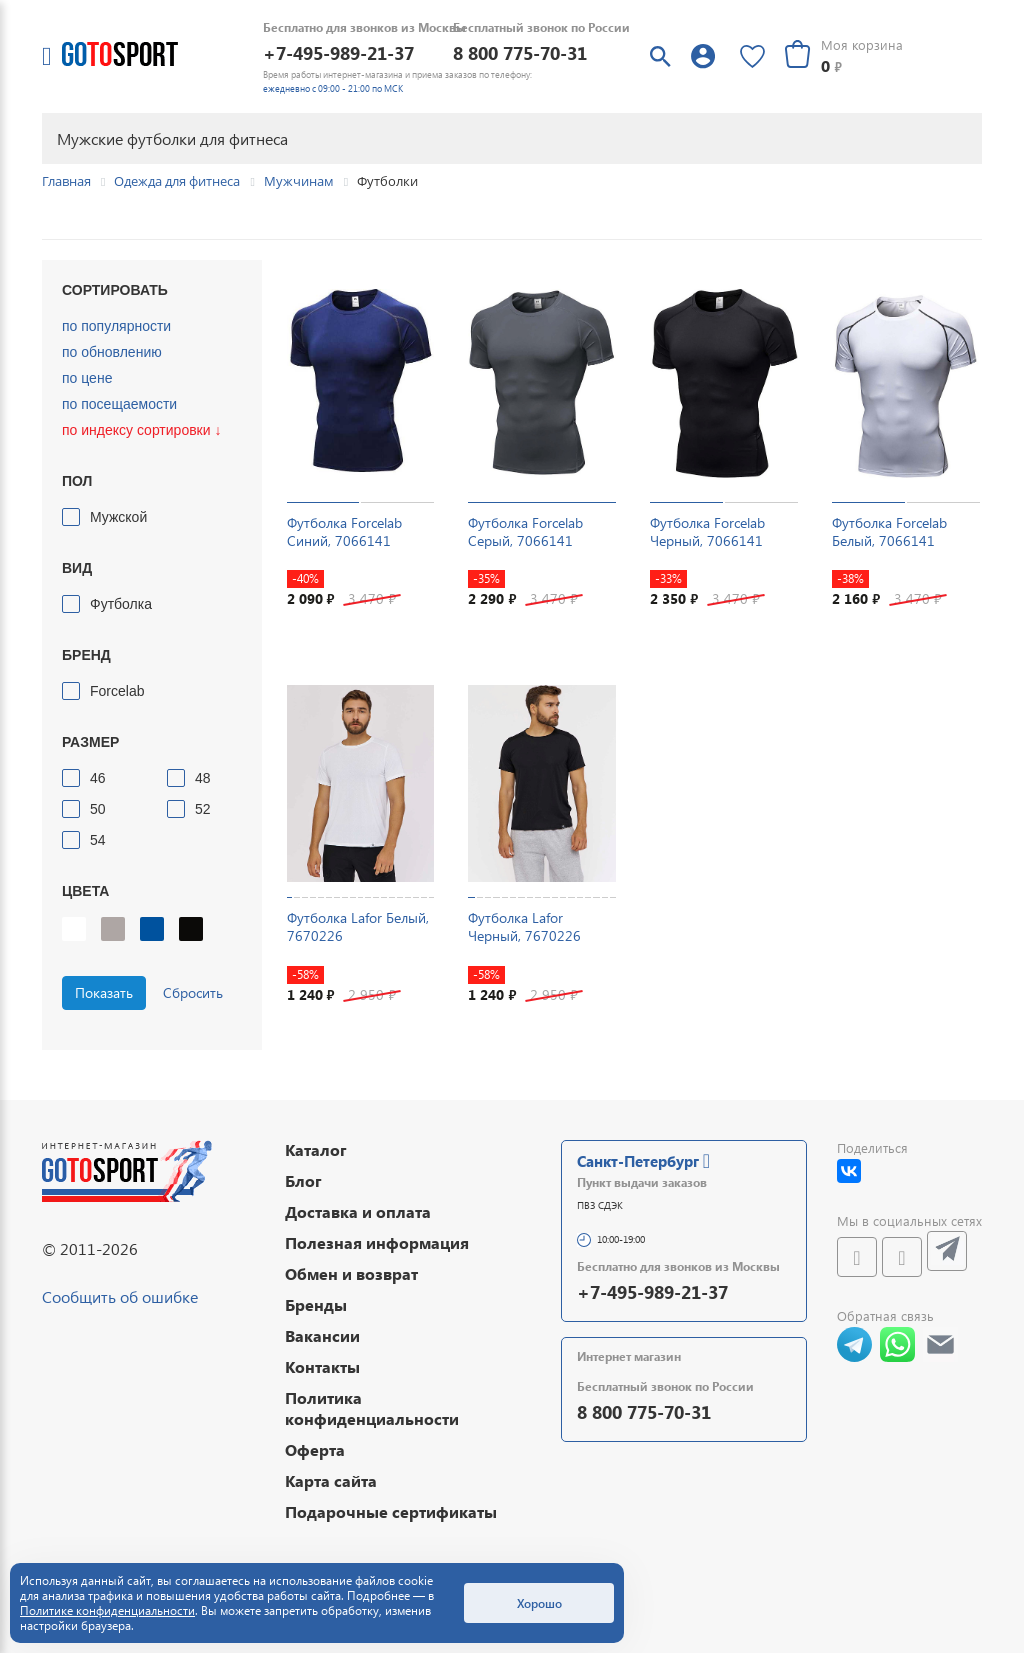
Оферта (315, 1449)
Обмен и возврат (351, 1273)
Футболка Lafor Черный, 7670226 (524, 926)
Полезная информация (377, 1242)
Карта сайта (331, 1480)
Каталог (316, 1149)
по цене (87, 378)
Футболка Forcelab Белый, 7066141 (889, 531)
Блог (303, 1180)
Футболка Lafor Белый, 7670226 (358, 926)
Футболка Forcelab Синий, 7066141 (344, 531)
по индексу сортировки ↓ (141, 430)
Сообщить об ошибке (120, 1296)
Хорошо (539, 1603)
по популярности (116, 326)
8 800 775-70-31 (520, 52)
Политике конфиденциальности (107, 1610)
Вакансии (322, 1335)
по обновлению (112, 352)
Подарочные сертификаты (391, 1511)
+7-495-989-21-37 (338, 52)
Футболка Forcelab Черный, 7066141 (707, 531)
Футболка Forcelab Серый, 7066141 (525, 531)
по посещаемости (119, 404)
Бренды (316, 1304)
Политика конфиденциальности (372, 1408)
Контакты (322, 1366)
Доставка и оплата (358, 1211)
